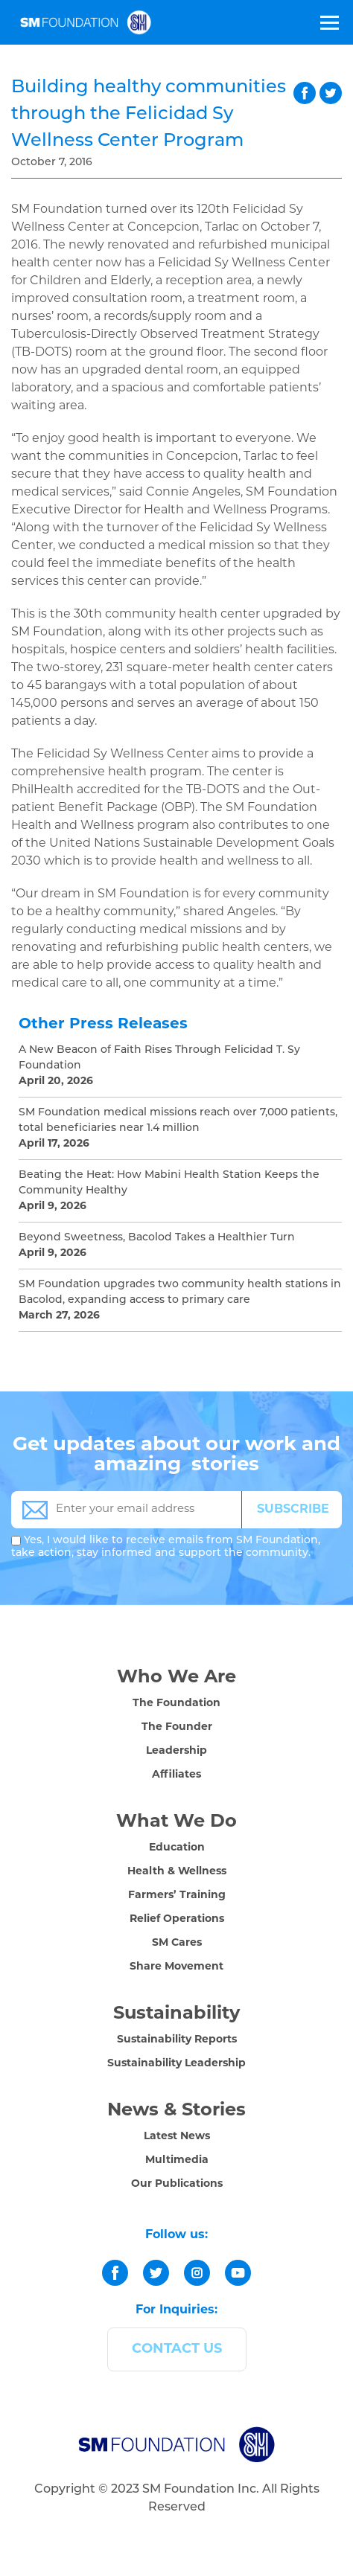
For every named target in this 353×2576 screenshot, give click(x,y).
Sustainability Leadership (176, 2063)
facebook (304, 93)
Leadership (176, 1751)
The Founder (176, 1727)
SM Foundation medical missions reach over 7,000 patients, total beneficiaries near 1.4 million (178, 1120)
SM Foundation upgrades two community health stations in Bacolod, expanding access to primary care (180, 1292)
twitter (330, 93)
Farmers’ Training (177, 1895)
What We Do (176, 1822)
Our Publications (177, 2184)
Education (177, 1847)
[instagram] (197, 2273)
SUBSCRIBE (293, 1510)
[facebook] (115, 2273)
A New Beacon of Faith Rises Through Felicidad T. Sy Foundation (159, 1058)
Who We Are (176, 1678)
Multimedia (177, 2160)
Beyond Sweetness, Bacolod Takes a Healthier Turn (157, 1237)
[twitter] (156, 2273)
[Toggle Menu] (328, 22)
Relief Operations (177, 1919)
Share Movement (176, 1967)
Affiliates (176, 1775)
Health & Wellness (176, 1871)
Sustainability (176, 2014)
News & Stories (176, 2111)
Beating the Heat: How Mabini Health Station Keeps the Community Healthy (169, 1183)
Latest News (177, 2136)
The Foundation (176, 1703)
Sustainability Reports (177, 2039)
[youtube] (238, 2273)
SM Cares (177, 1943)
